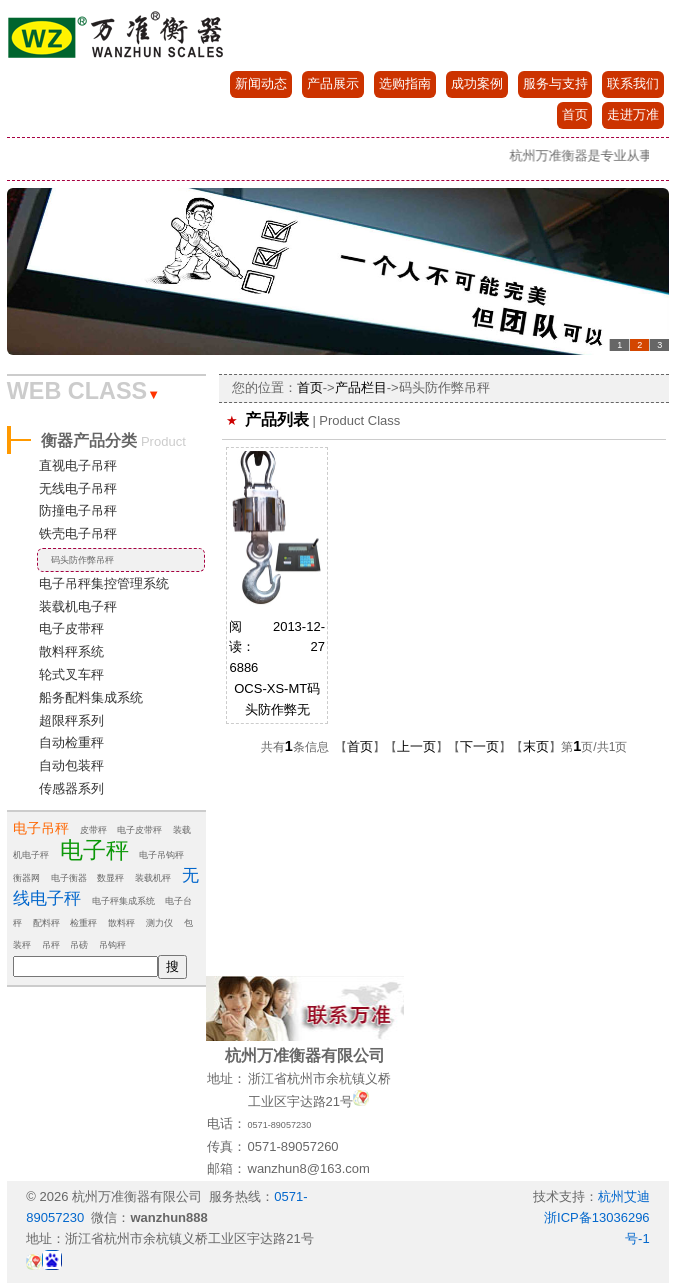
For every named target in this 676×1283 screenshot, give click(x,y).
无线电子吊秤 (78, 488)
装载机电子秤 (78, 606)
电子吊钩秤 (161, 855)
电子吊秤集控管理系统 (104, 583)
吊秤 (51, 945)
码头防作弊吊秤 (82, 560)
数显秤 (110, 878)
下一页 (479, 746)
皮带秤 (93, 830)
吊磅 (79, 945)
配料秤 (46, 923)
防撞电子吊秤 (78, 510)
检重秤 (83, 923)
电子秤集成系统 (123, 901)
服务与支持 (555, 83)
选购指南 (405, 83)
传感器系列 (71, 788)
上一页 (416, 746)
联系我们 (633, 83)
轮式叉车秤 (71, 674)
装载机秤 (153, 878)
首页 (575, 114)
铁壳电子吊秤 (78, 533)
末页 (536, 746)
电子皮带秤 (71, 628)
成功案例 (477, 83)
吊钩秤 (112, 945)
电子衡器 (69, 878)
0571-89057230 (280, 1125)
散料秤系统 (71, 651)
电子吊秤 (41, 828)
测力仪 (159, 923)
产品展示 (333, 83)
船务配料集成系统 (91, 697)
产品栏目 (361, 387)
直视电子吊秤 (78, 465)
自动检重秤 (71, 742)
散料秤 (121, 923)
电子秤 (94, 850)
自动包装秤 (71, 765)
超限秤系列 (71, 720)
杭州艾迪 (624, 1196)
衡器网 (26, 878)
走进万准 (633, 114)
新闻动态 (261, 83)
